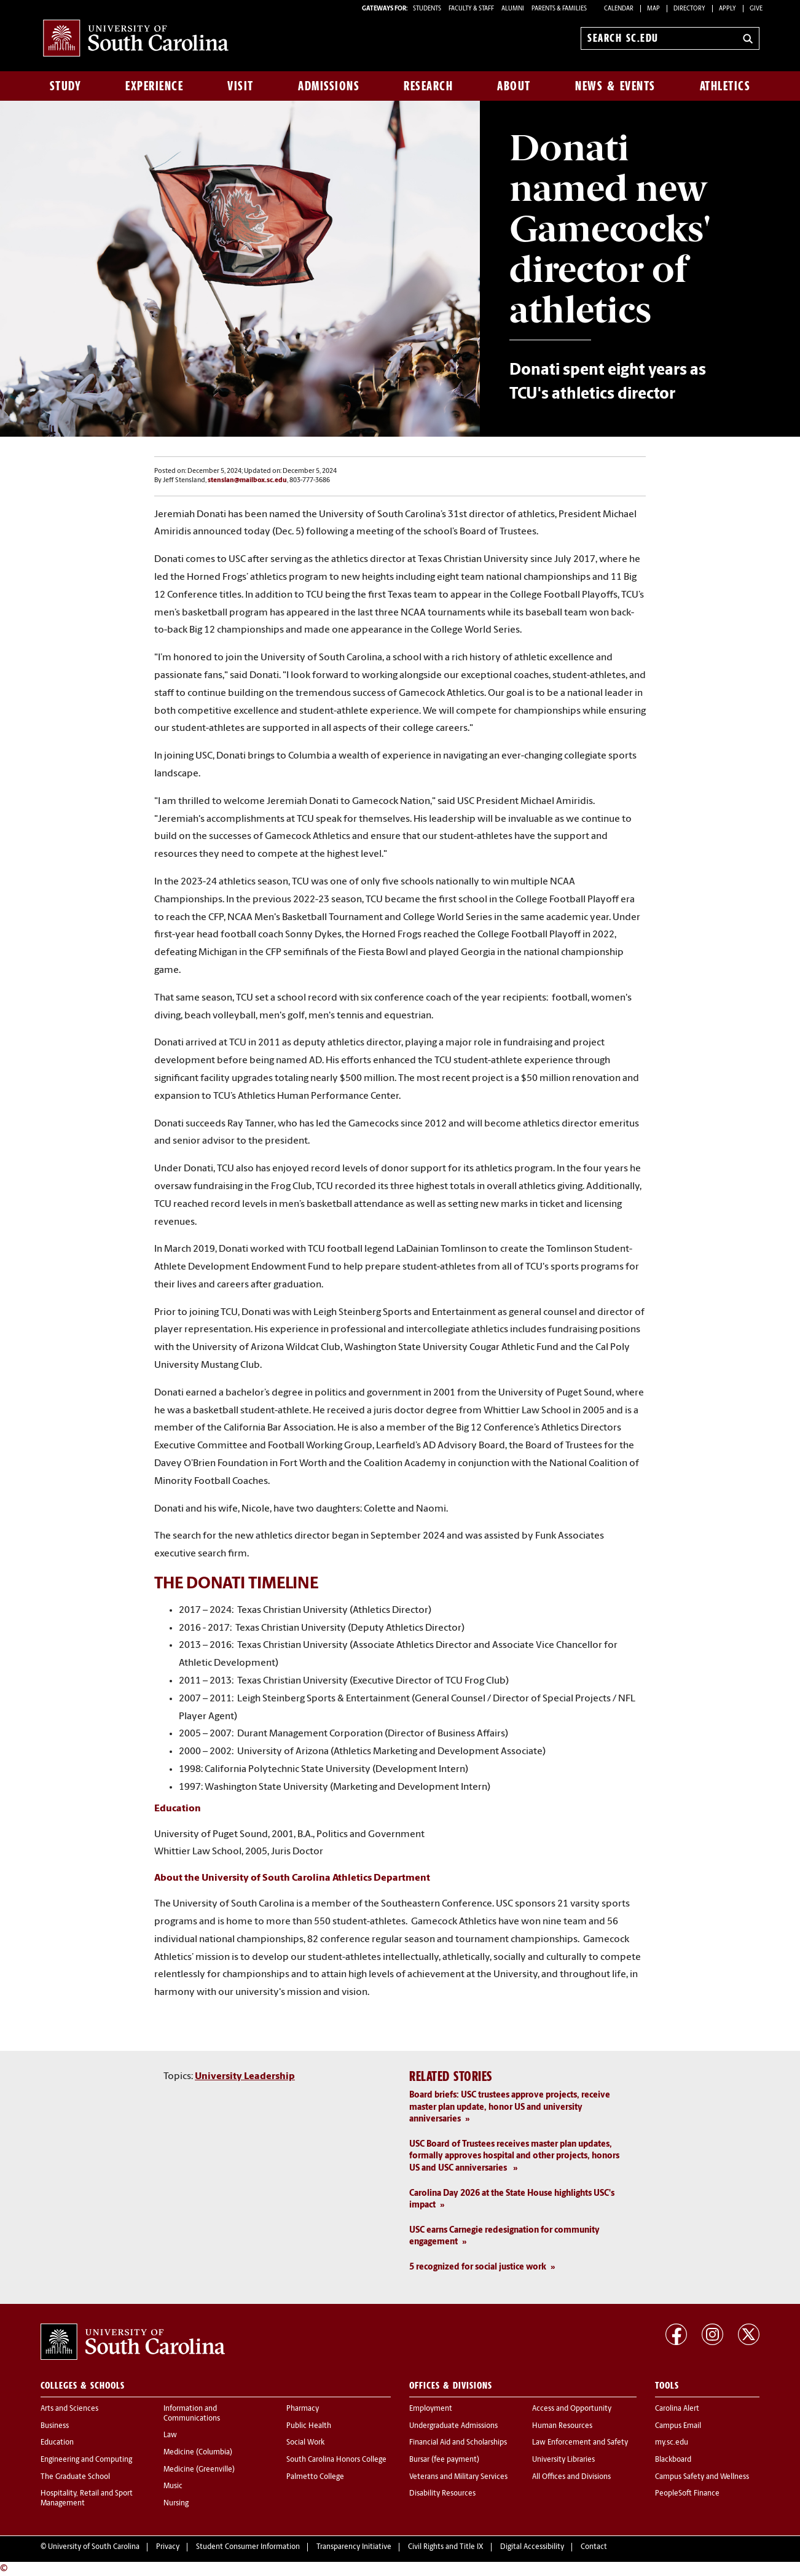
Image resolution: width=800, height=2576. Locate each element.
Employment (430, 2409)
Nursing (176, 2503)
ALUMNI (512, 9)
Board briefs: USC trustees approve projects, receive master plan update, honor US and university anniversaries (509, 2107)
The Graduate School (75, 2477)
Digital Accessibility (532, 2547)
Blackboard (673, 2460)
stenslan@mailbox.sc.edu (247, 480)
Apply (727, 9)
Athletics (725, 86)
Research (428, 86)
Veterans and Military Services (458, 2477)
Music (172, 2486)
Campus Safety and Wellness (702, 2477)
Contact (594, 2547)
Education (57, 2442)
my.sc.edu (671, 2442)
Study (66, 86)
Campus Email (678, 2426)
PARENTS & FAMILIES (559, 9)
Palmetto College (315, 2477)
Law (170, 2435)
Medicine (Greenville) (199, 2469)
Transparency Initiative (353, 2547)
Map (653, 9)
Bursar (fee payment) (444, 2460)
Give (756, 9)
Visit (240, 86)
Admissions (328, 86)
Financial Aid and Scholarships (458, 2442)
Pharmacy (302, 2409)
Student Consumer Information (248, 2547)
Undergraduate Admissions (453, 2426)
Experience (154, 86)
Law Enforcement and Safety (580, 2442)
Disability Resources (442, 2493)
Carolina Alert (677, 2409)
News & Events (615, 86)
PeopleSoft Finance (687, 2493)
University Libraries (563, 2460)
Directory (689, 9)
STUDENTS (427, 9)
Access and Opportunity (571, 2409)
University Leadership (245, 2077)
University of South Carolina (93, 2547)
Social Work (305, 2442)
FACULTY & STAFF (471, 9)
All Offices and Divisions (571, 2477)
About (514, 86)
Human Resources (562, 2426)
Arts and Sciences (69, 2409)
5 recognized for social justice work (477, 2267)
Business (55, 2426)
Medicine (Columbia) (197, 2452)
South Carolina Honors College (336, 2460)
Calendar (618, 9)
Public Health (308, 2426)
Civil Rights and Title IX (446, 2547)
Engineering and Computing (86, 2460)
